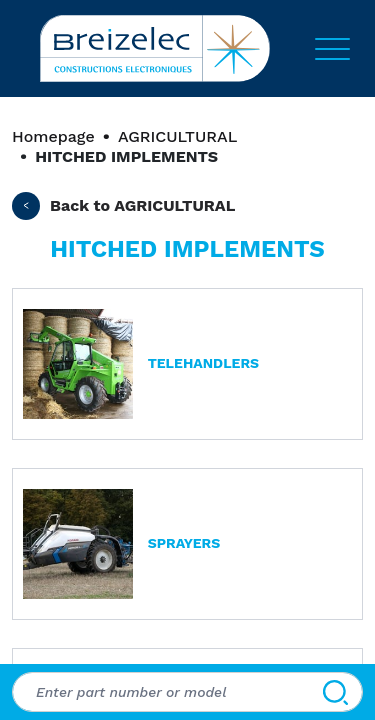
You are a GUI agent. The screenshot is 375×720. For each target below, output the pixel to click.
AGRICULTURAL (177, 136)
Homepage (53, 136)
